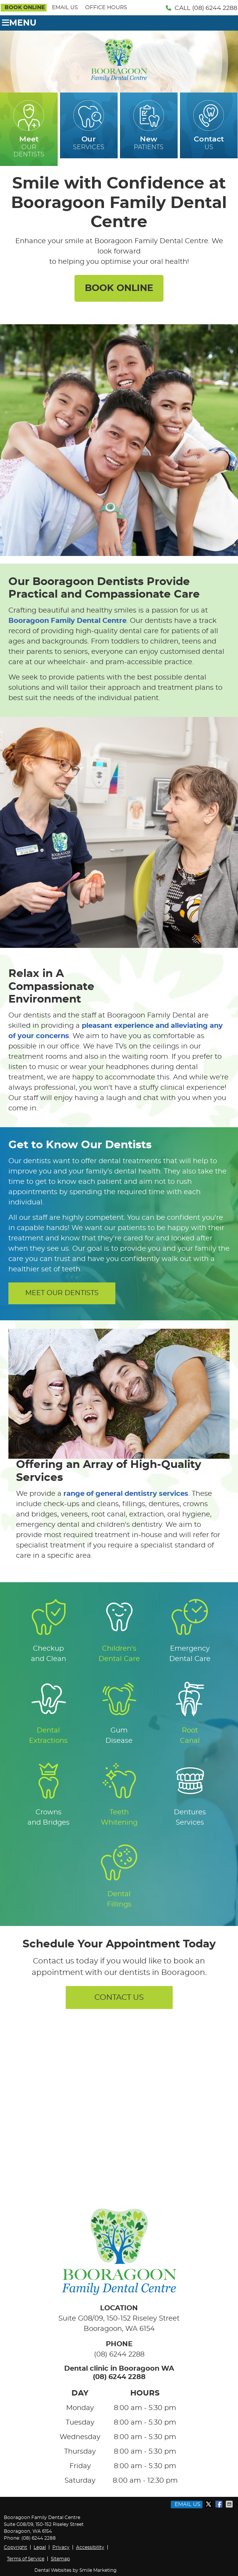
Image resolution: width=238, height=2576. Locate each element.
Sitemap (60, 2558)
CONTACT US (119, 1997)
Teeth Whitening (119, 1794)
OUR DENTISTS (29, 129)
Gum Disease (119, 1712)
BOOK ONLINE (25, 7)
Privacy (61, 2547)
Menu (19, 23)
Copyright (15, 2547)
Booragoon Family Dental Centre (67, 621)
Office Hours (106, 7)
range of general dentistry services (125, 1493)
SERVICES (89, 125)
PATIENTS (149, 125)
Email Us (65, 7)
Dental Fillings (119, 1875)
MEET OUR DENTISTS (62, 1293)
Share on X (209, 2504)
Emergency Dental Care (189, 1630)
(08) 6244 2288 (214, 8)
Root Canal (190, 1712)
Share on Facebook (219, 2504)
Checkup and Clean (48, 1630)
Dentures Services (190, 1794)
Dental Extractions (48, 1712)
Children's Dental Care (119, 1630)
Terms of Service (25, 2558)
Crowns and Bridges (49, 1794)
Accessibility (90, 2547)
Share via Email (230, 2504)
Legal (40, 2547)
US (209, 125)
